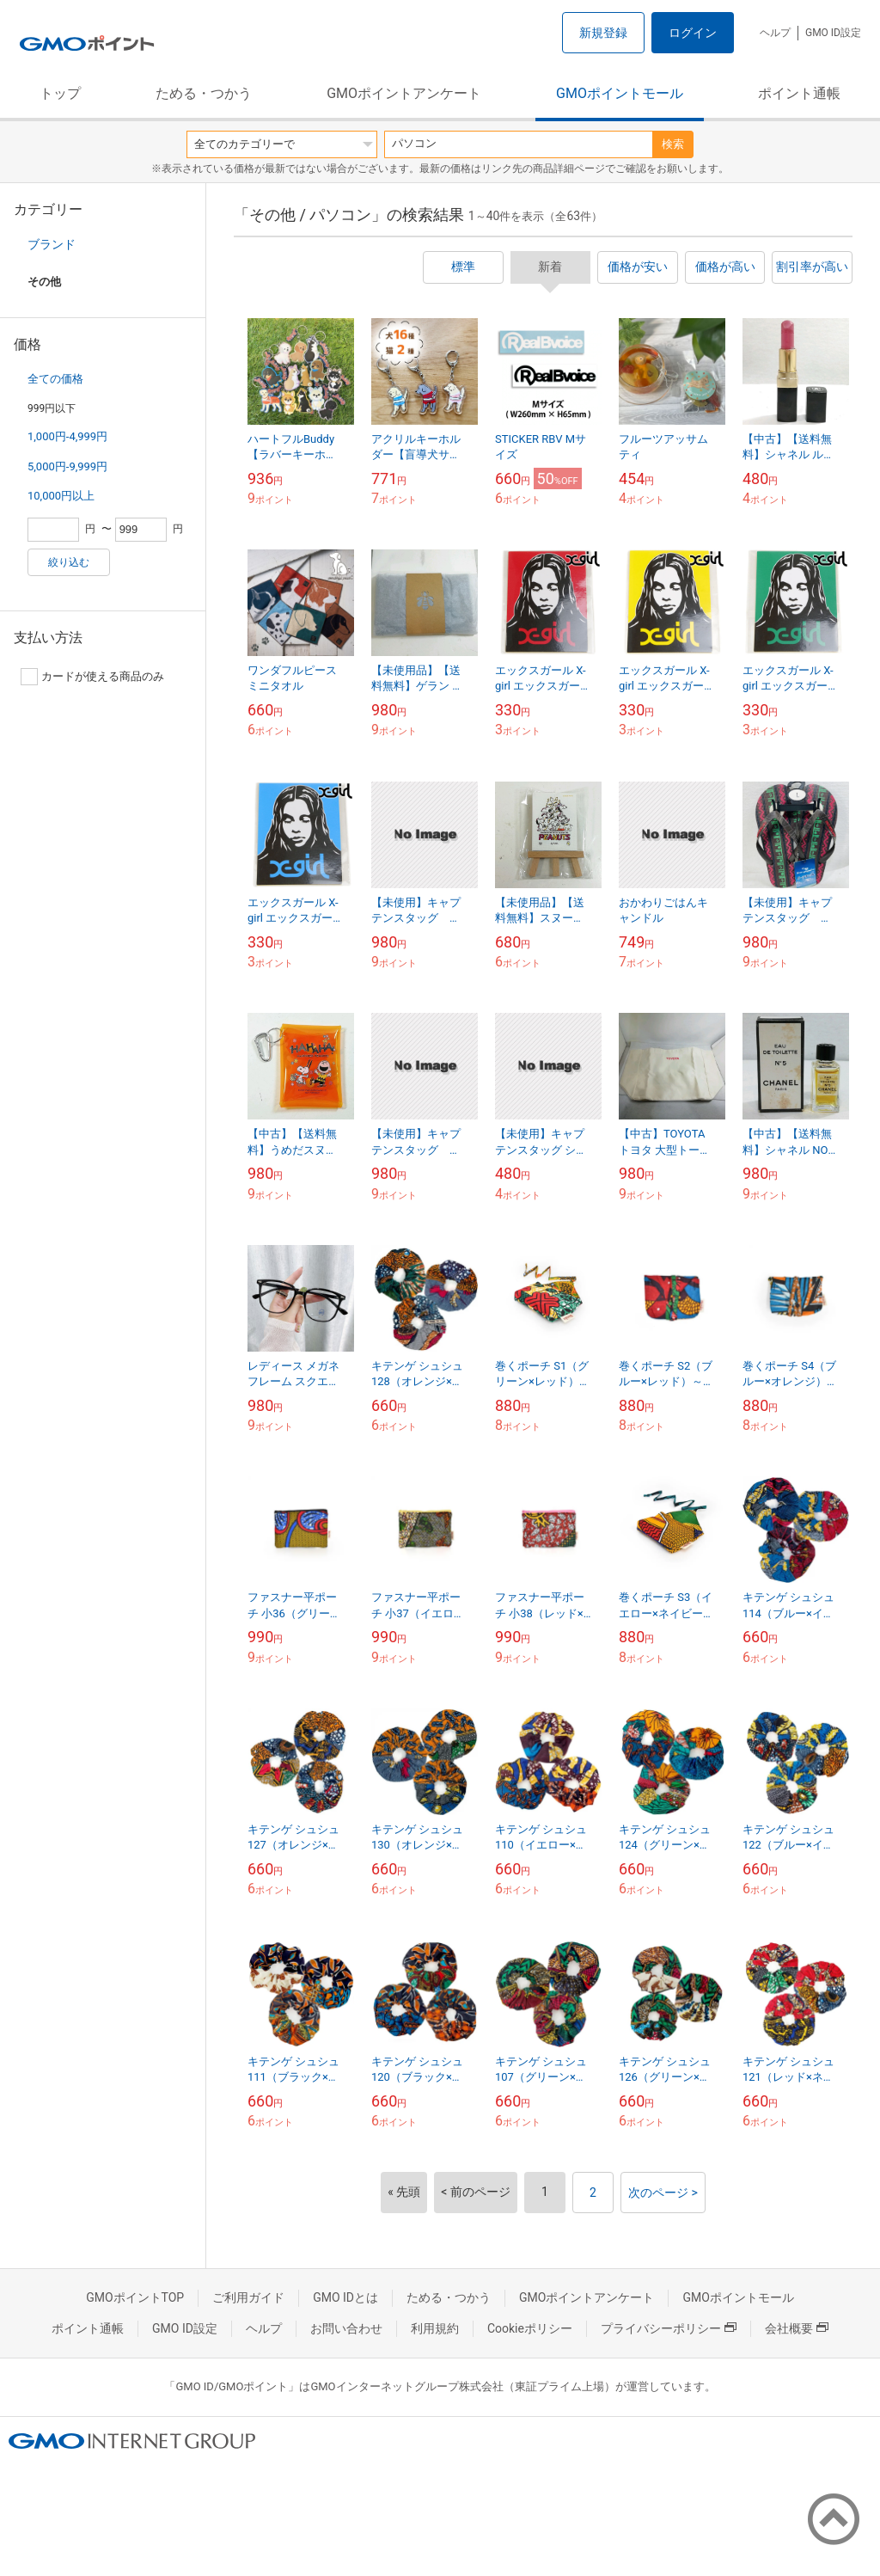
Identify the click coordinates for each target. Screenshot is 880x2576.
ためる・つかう (204, 93)
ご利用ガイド (248, 2297)
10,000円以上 (61, 495)
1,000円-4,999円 (67, 436)
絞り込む (68, 562)
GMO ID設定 (833, 33)
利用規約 (435, 2328)
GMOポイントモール (619, 93)
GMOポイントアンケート (404, 93)
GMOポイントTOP (135, 2297)
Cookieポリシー (529, 2328)
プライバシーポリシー (668, 2328)
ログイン (693, 33)
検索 (673, 144)
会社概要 (796, 2328)
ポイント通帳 (799, 93)
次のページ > (663, 2192)
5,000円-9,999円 (67, 466)
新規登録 (603, 33)
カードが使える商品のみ (92, 676)
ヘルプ (775, 33)
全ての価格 (55, 378)
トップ (60, 93)
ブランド (52, 244)
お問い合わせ (346, 2328)
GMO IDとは (345, 2297)
